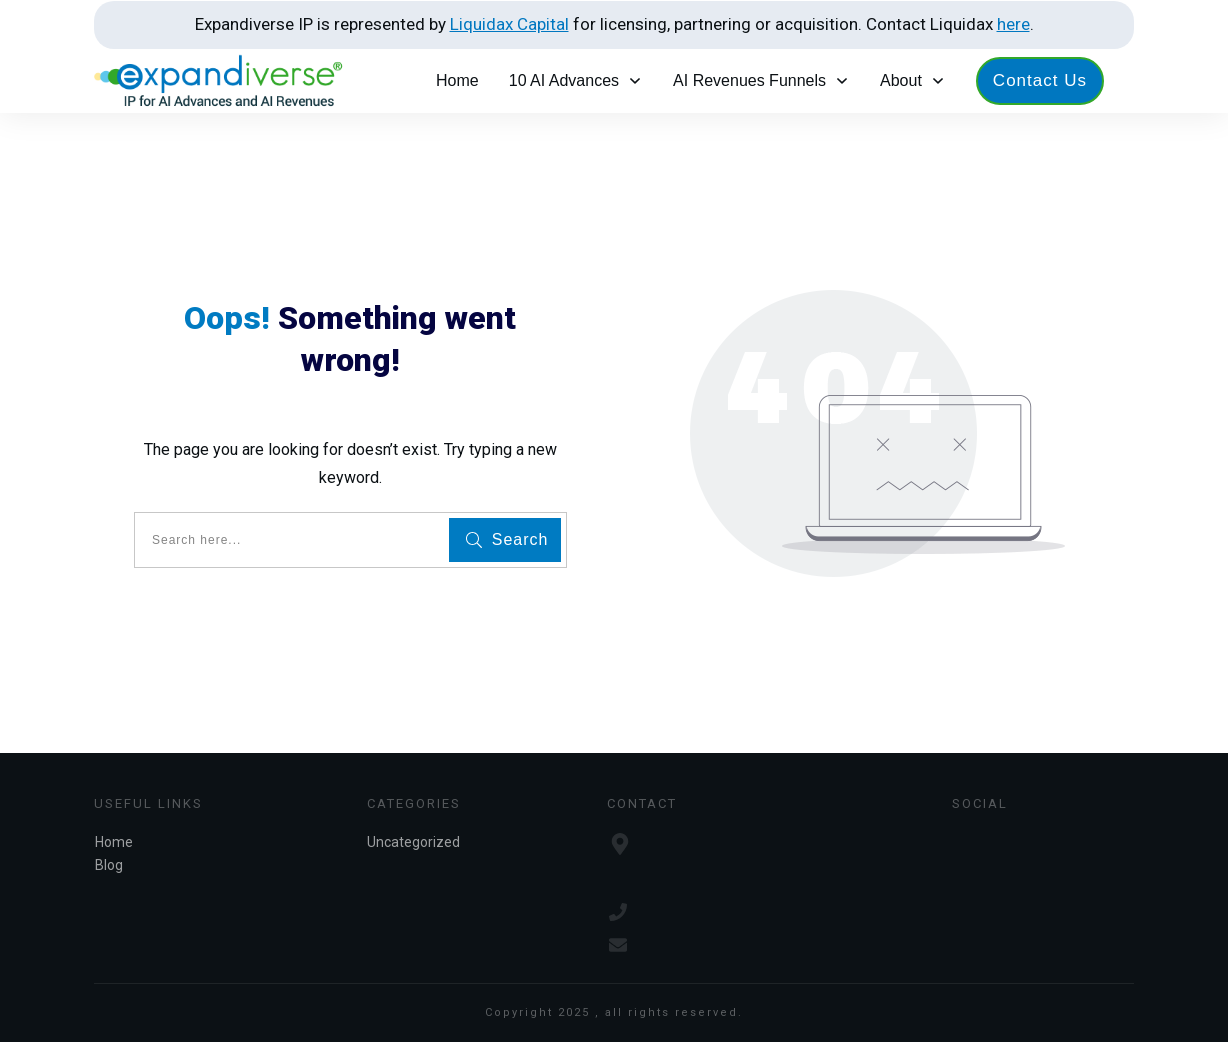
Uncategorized (413, 842)
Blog (109, 865)
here (1013, 24)
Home (114, 842)
